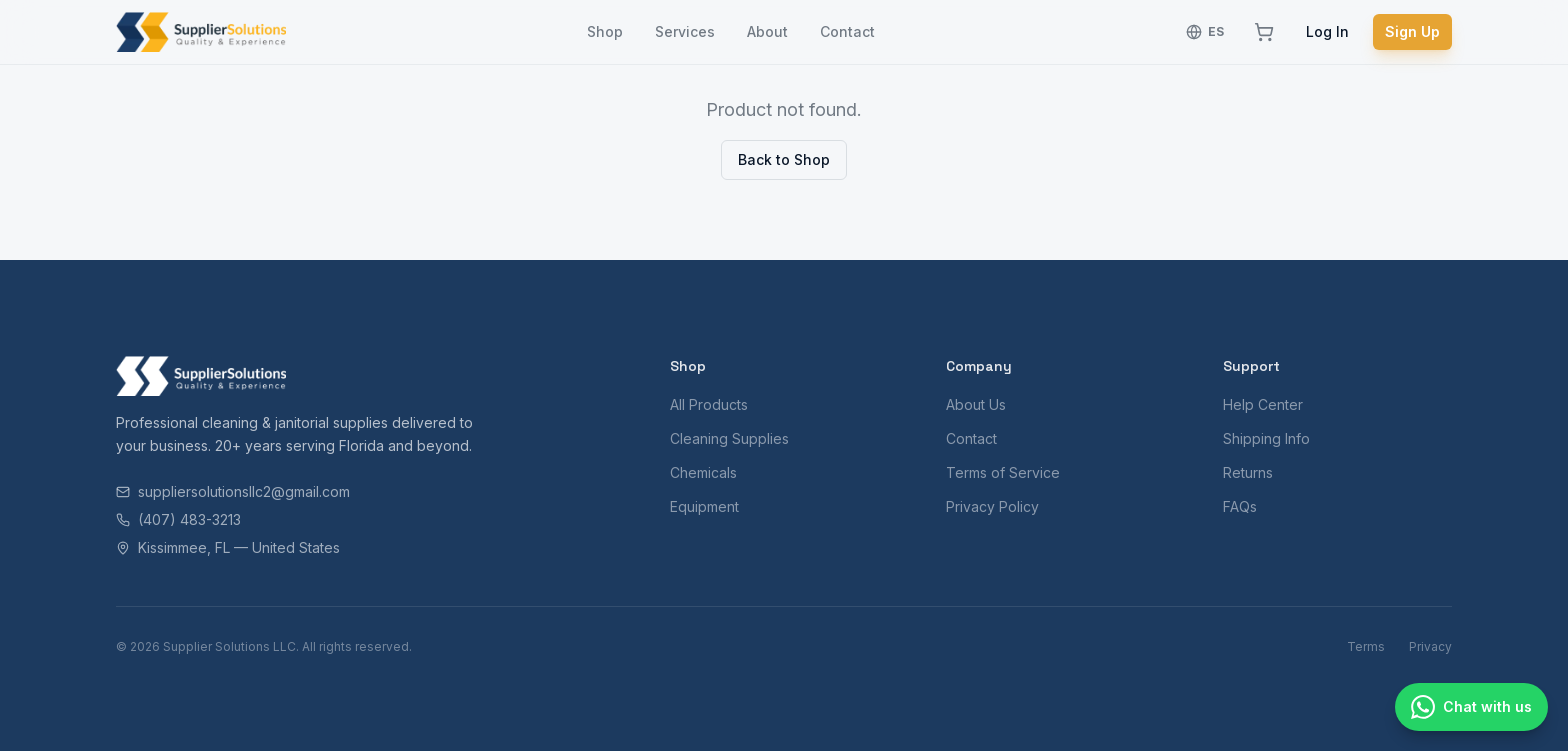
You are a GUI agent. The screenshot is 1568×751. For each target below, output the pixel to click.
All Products (709, 404)
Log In (1327, 31)
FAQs (1240, 506)
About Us (976, 404)
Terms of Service (1003, 472)
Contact (847, 31)
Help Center (1263, 404)
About (767, 31)
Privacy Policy (992, 506)
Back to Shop (784, 159)
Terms (1366, 646)
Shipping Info (1266, 438)
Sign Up (1412, 31)
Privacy (1430, 646)
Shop (605, 31)
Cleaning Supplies (729, 438)
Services (685, 31)
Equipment (704, 506)
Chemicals (703, 472)
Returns (1248, 472)
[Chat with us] (1471, 707)
